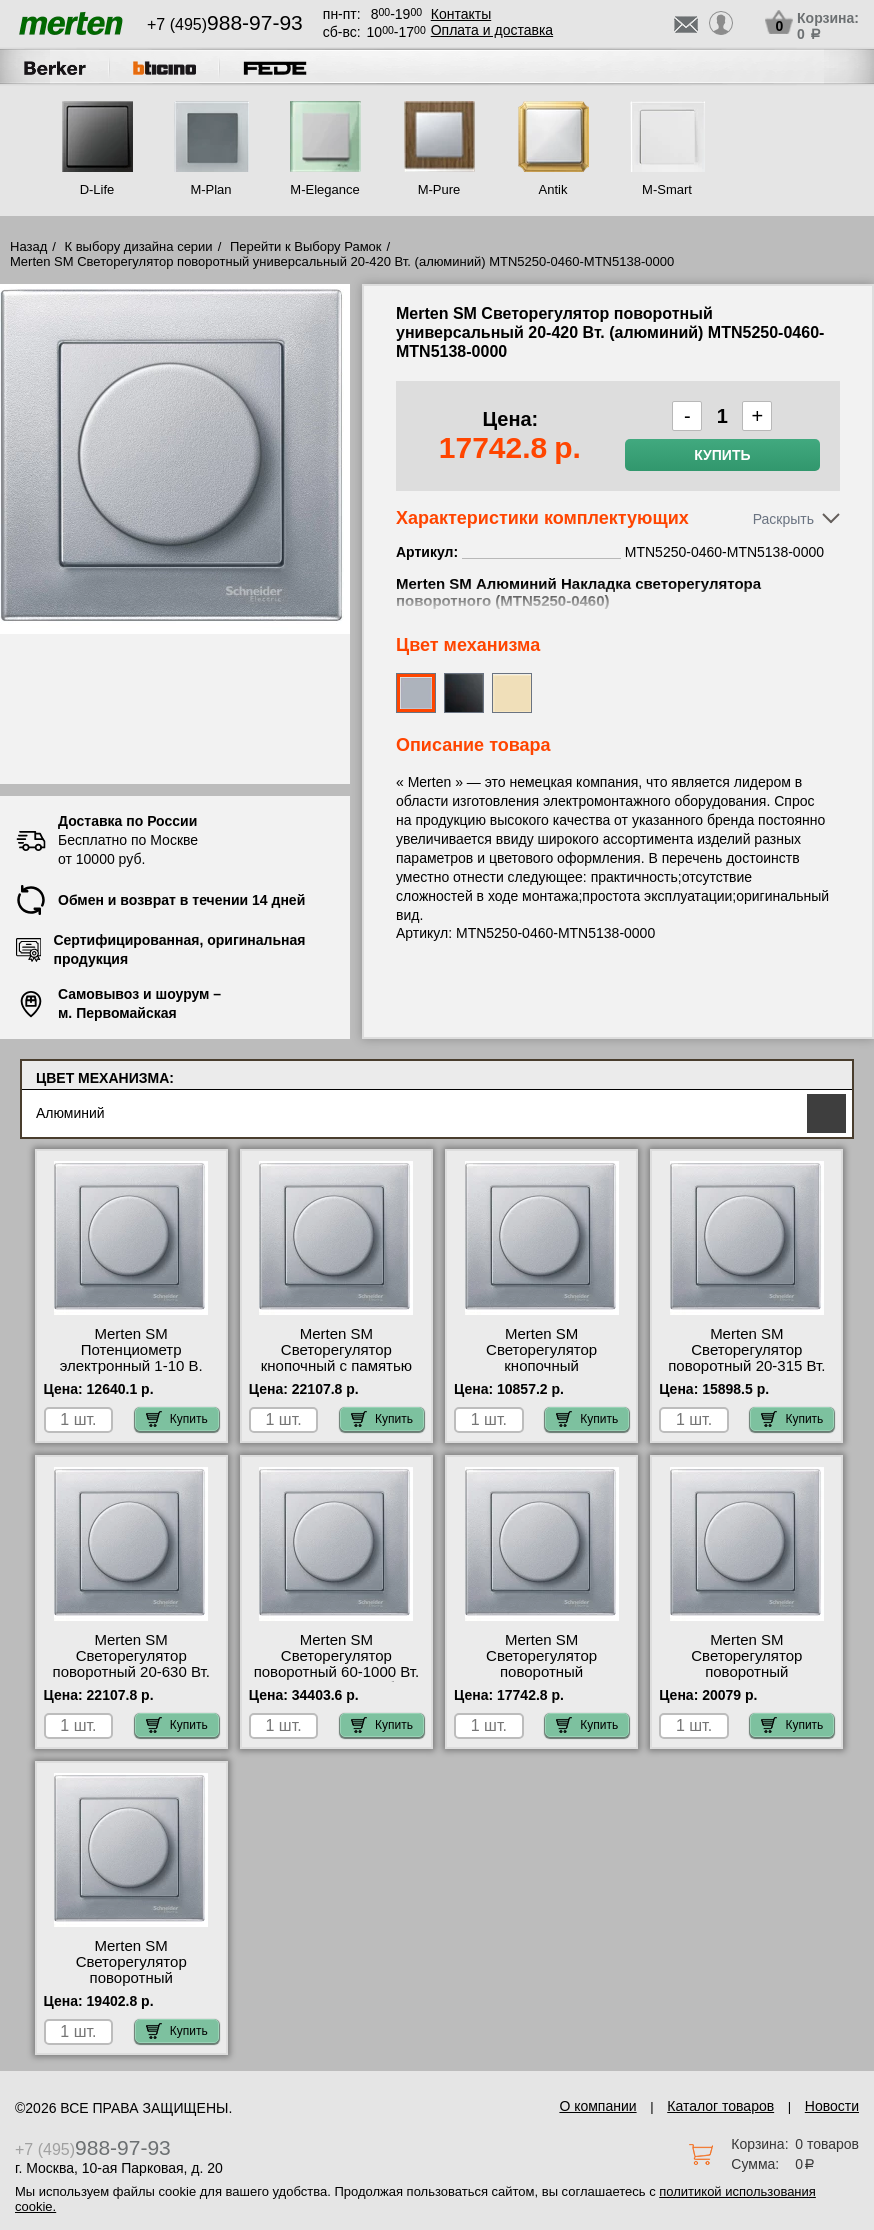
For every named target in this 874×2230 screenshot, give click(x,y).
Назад (28, 246)
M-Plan (210, 189)
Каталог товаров (720, 2106)
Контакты (461, 14)
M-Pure (439, 189)
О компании (597, 2106)
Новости (832, 2106)
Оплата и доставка (492, 30)
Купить (722, 455)
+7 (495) (225, 24)
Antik (553, 189)
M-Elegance (324, 189)
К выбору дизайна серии (139, 246)
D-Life (97, 189)
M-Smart (667, 189)
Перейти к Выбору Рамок (306, 246)
